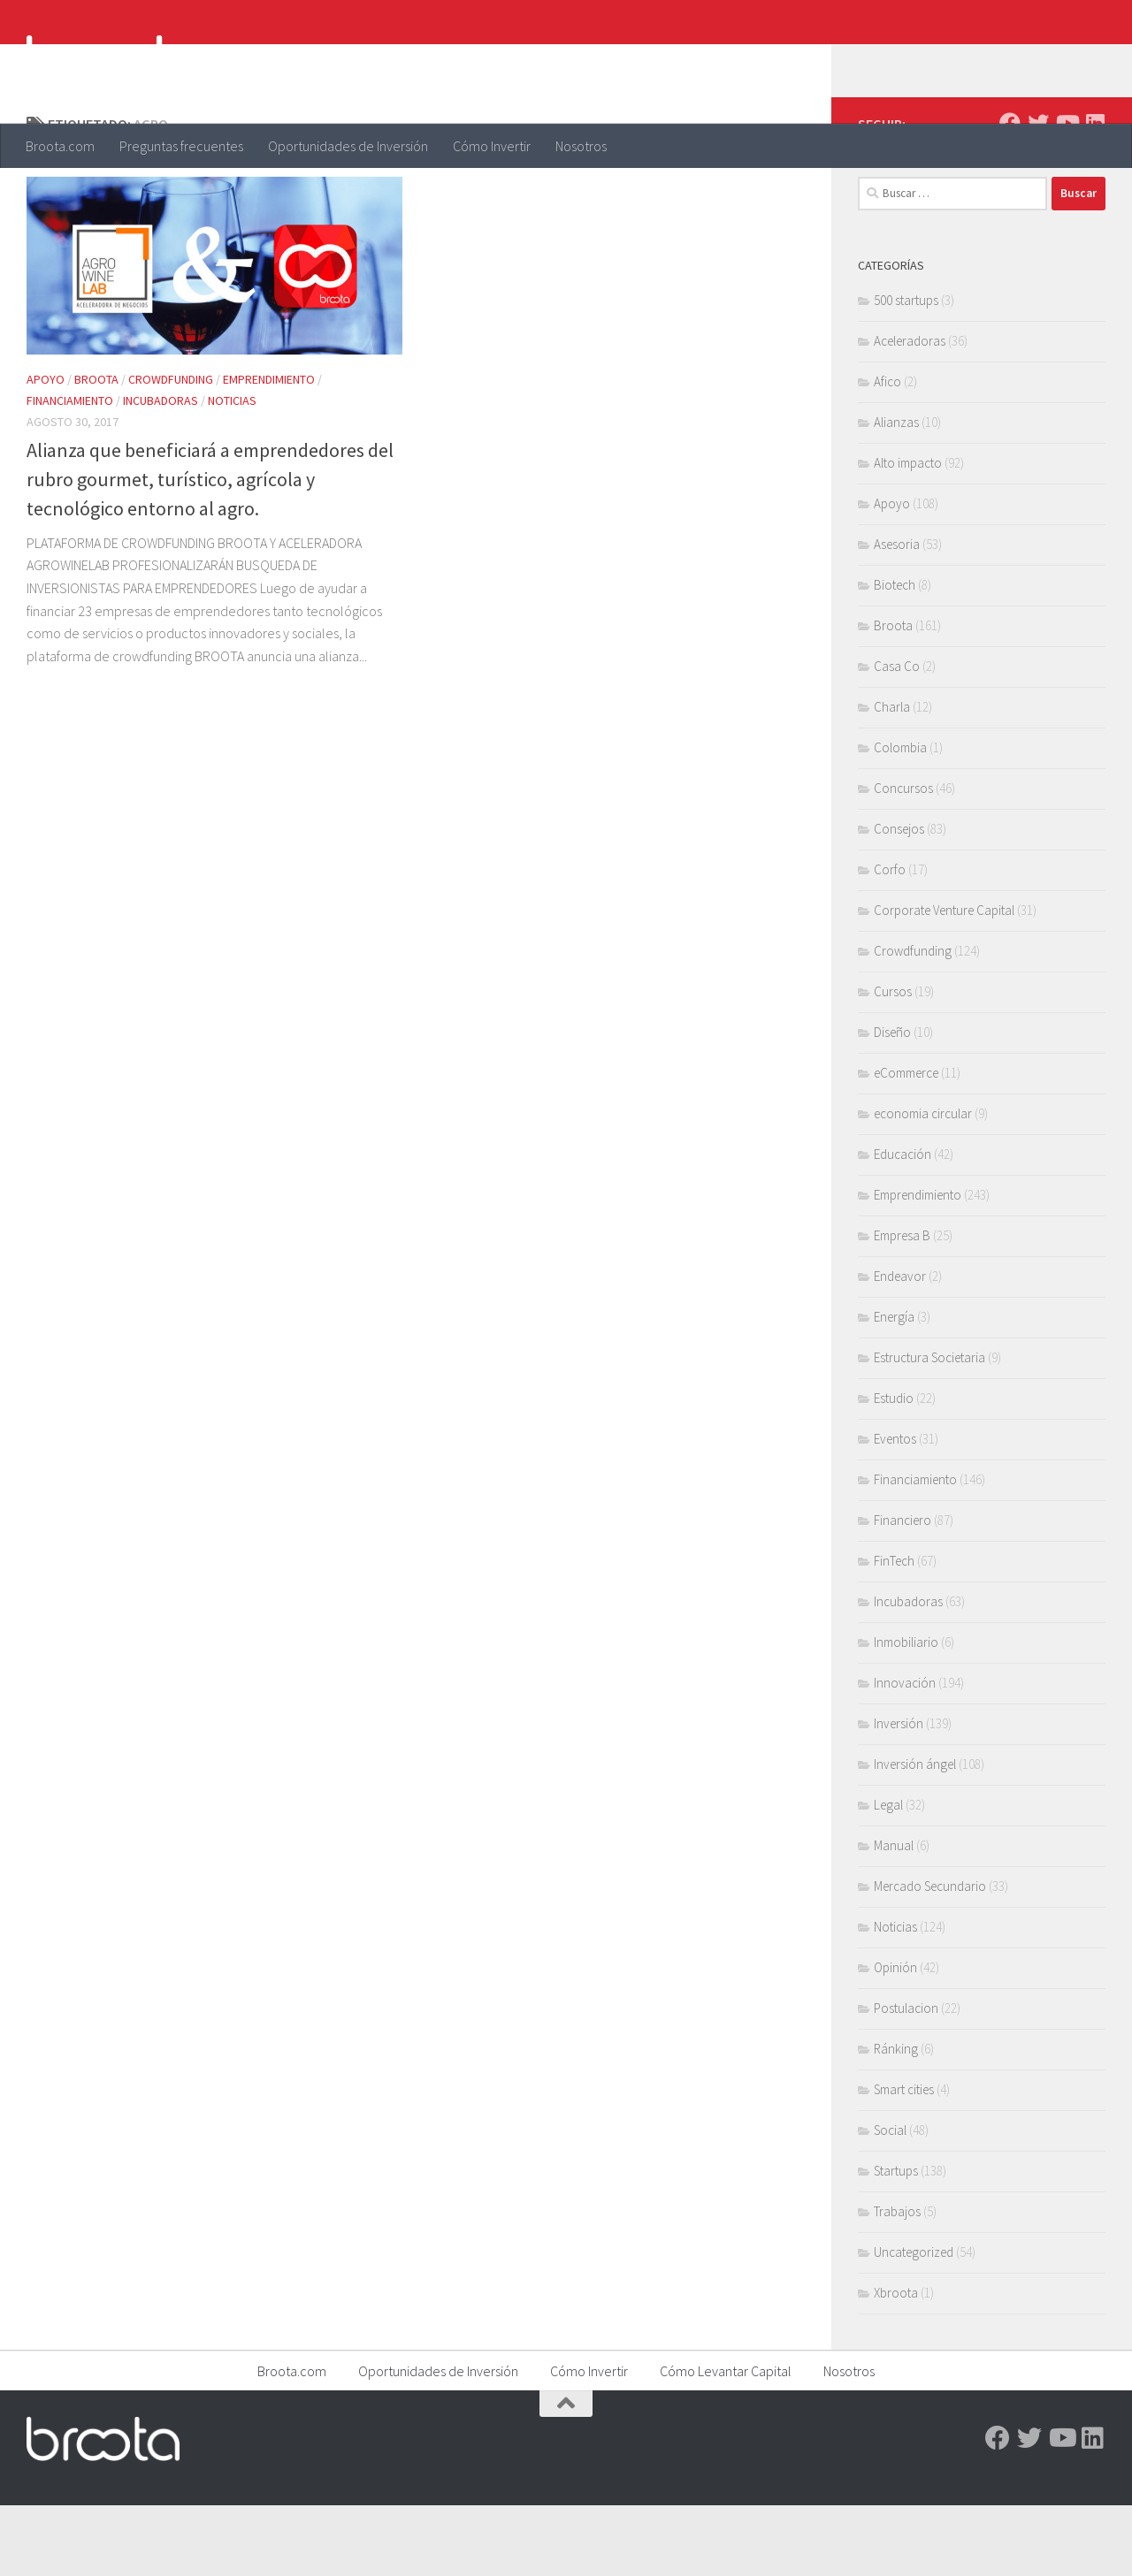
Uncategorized (913, 2322)
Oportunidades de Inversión (348, 146)
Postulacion (906, 2078)
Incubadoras (160, 471)
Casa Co (897, 736)
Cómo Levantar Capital (726, 2441)
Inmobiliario (906, 1712)
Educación (902, 1224)
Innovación (905, 1753)
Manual (894, 1916)
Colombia (900, 818)
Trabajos (897, 2282)
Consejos (899, 899)
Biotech (894, 655)
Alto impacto (908, 533)
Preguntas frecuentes (181, 146)
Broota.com (60, 146)
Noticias (232, 471)
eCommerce (906, 1143)
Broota (96, 450)
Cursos (893, 1062)
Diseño (892, 1102)
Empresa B (902, 1306)
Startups (896, 2241)
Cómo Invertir (492, 146)
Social (890, 2200)
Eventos (895, 1509)
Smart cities (904, 2160)
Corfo (890, 940)
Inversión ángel (915, 1834)
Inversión (898, 1794)
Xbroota (896, 2363)
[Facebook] (1010, 193)
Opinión (895, 2038)
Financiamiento (70, 471)
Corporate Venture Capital (944, 980)
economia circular (923, 1184)
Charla (892, 777)
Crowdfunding (170, 450)
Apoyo (46, 450)
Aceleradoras (909, 411)
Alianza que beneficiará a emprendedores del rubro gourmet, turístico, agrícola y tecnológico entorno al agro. (210, 549)
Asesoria (897, 614)
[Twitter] (1038, 193)
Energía (894, 1387)
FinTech (894, 1631)
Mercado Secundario (930, 1956)
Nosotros (581, 146)
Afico (887, 452)
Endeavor (900, 1346)
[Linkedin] (1094, 193)
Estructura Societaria (929, 1428)
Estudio (894, 1468)
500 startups (906, 370)
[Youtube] (1066, 193)
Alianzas (896, 492)
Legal (888, 1875)
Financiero (902, 1590)
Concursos (903, 858)
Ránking (896, 2119)
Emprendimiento (269, 450)
